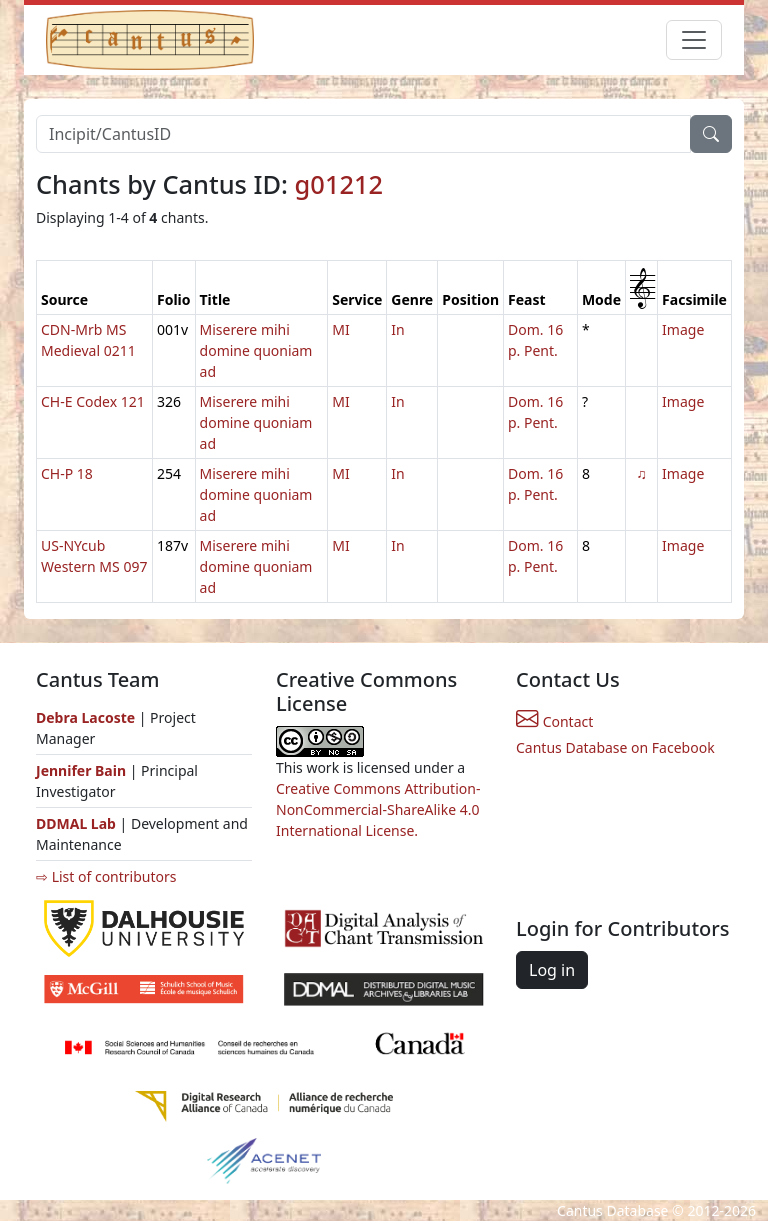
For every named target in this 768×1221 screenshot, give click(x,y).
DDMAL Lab (76, 823)
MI (340, 329)
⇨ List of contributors (106, 876)
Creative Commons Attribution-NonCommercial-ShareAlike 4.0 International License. (378, 809)
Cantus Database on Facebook (615, 747)
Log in (552, 970)
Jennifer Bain (83, 770)
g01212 (339, 184)
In (397, 329)
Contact (554, 721)
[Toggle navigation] (694, 40)
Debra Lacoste (85, 717)
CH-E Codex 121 (93, 401)
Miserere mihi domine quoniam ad (256, 350)
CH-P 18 (67, 473)
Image (683, 329)
